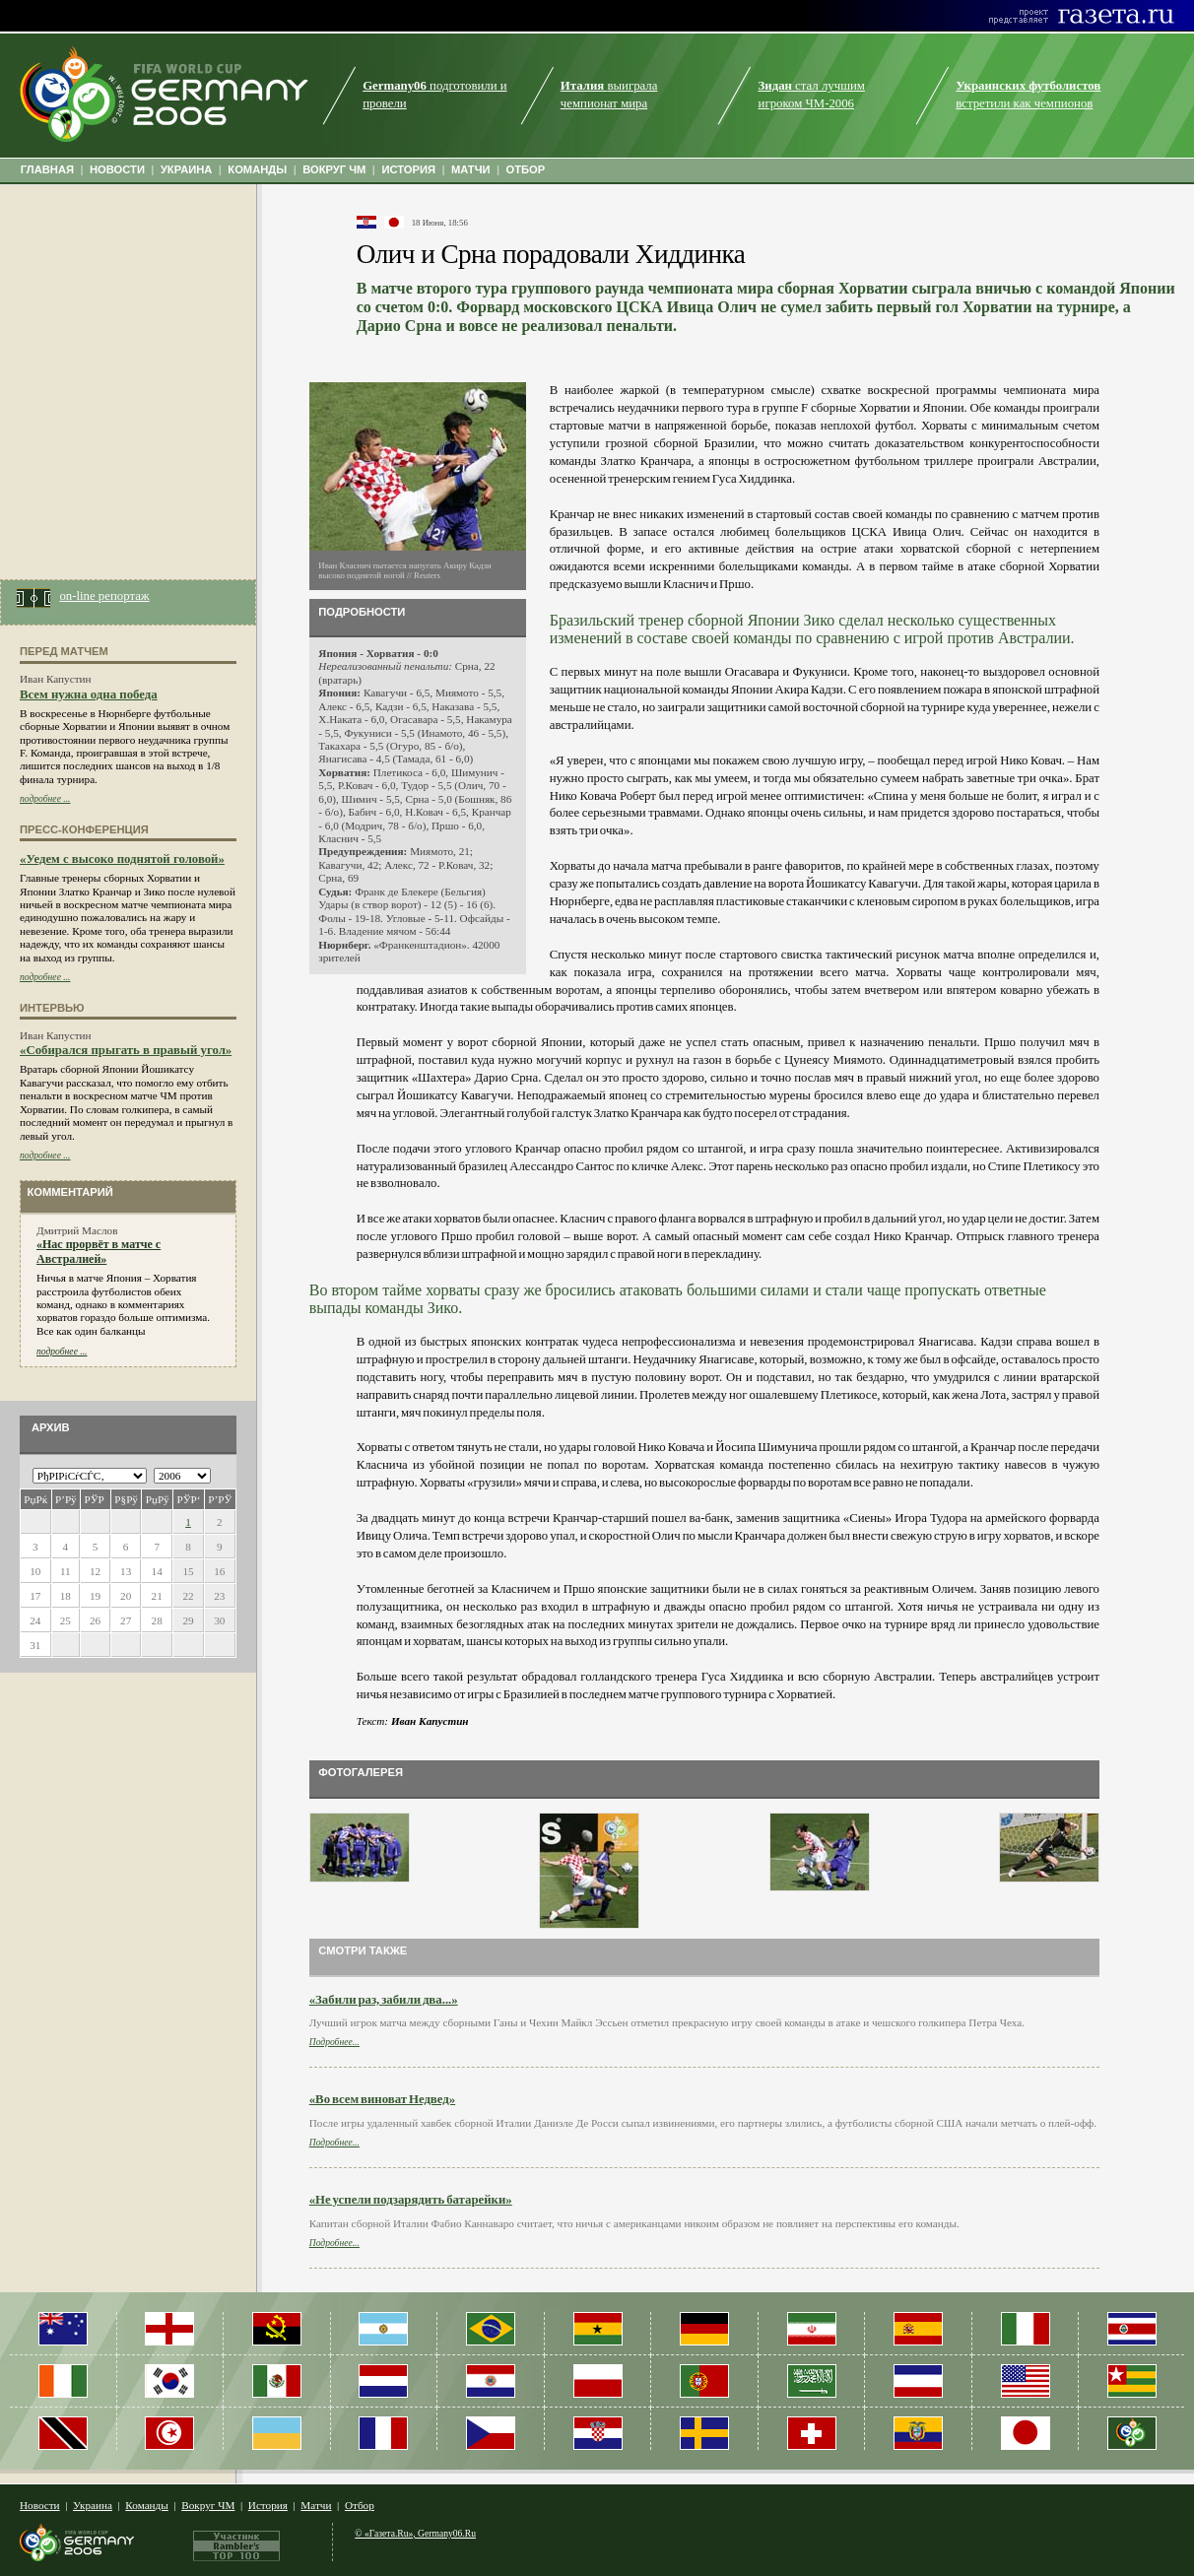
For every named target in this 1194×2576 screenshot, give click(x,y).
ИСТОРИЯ (408, 169)
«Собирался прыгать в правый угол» (126, 1050)
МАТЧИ (471, 169)
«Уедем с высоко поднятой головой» (122, 859)
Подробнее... (334, 2041)
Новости (40, 2505)
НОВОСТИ (117, 169)
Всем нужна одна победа (89, 694)
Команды (146, 2505)
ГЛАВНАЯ (47, 169)
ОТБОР (525, 169)
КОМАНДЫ (257, 169)
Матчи (315, 2505)
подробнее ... (45, 798)
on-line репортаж (104, 596)
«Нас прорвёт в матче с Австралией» (98, 1251)
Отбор (359, 2505)
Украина (92, 2505)
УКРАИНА (187, 169)
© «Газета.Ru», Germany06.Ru (415, 2533)
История (268, 2505)
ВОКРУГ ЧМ (333, 169)
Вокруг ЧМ (207, 2505)
